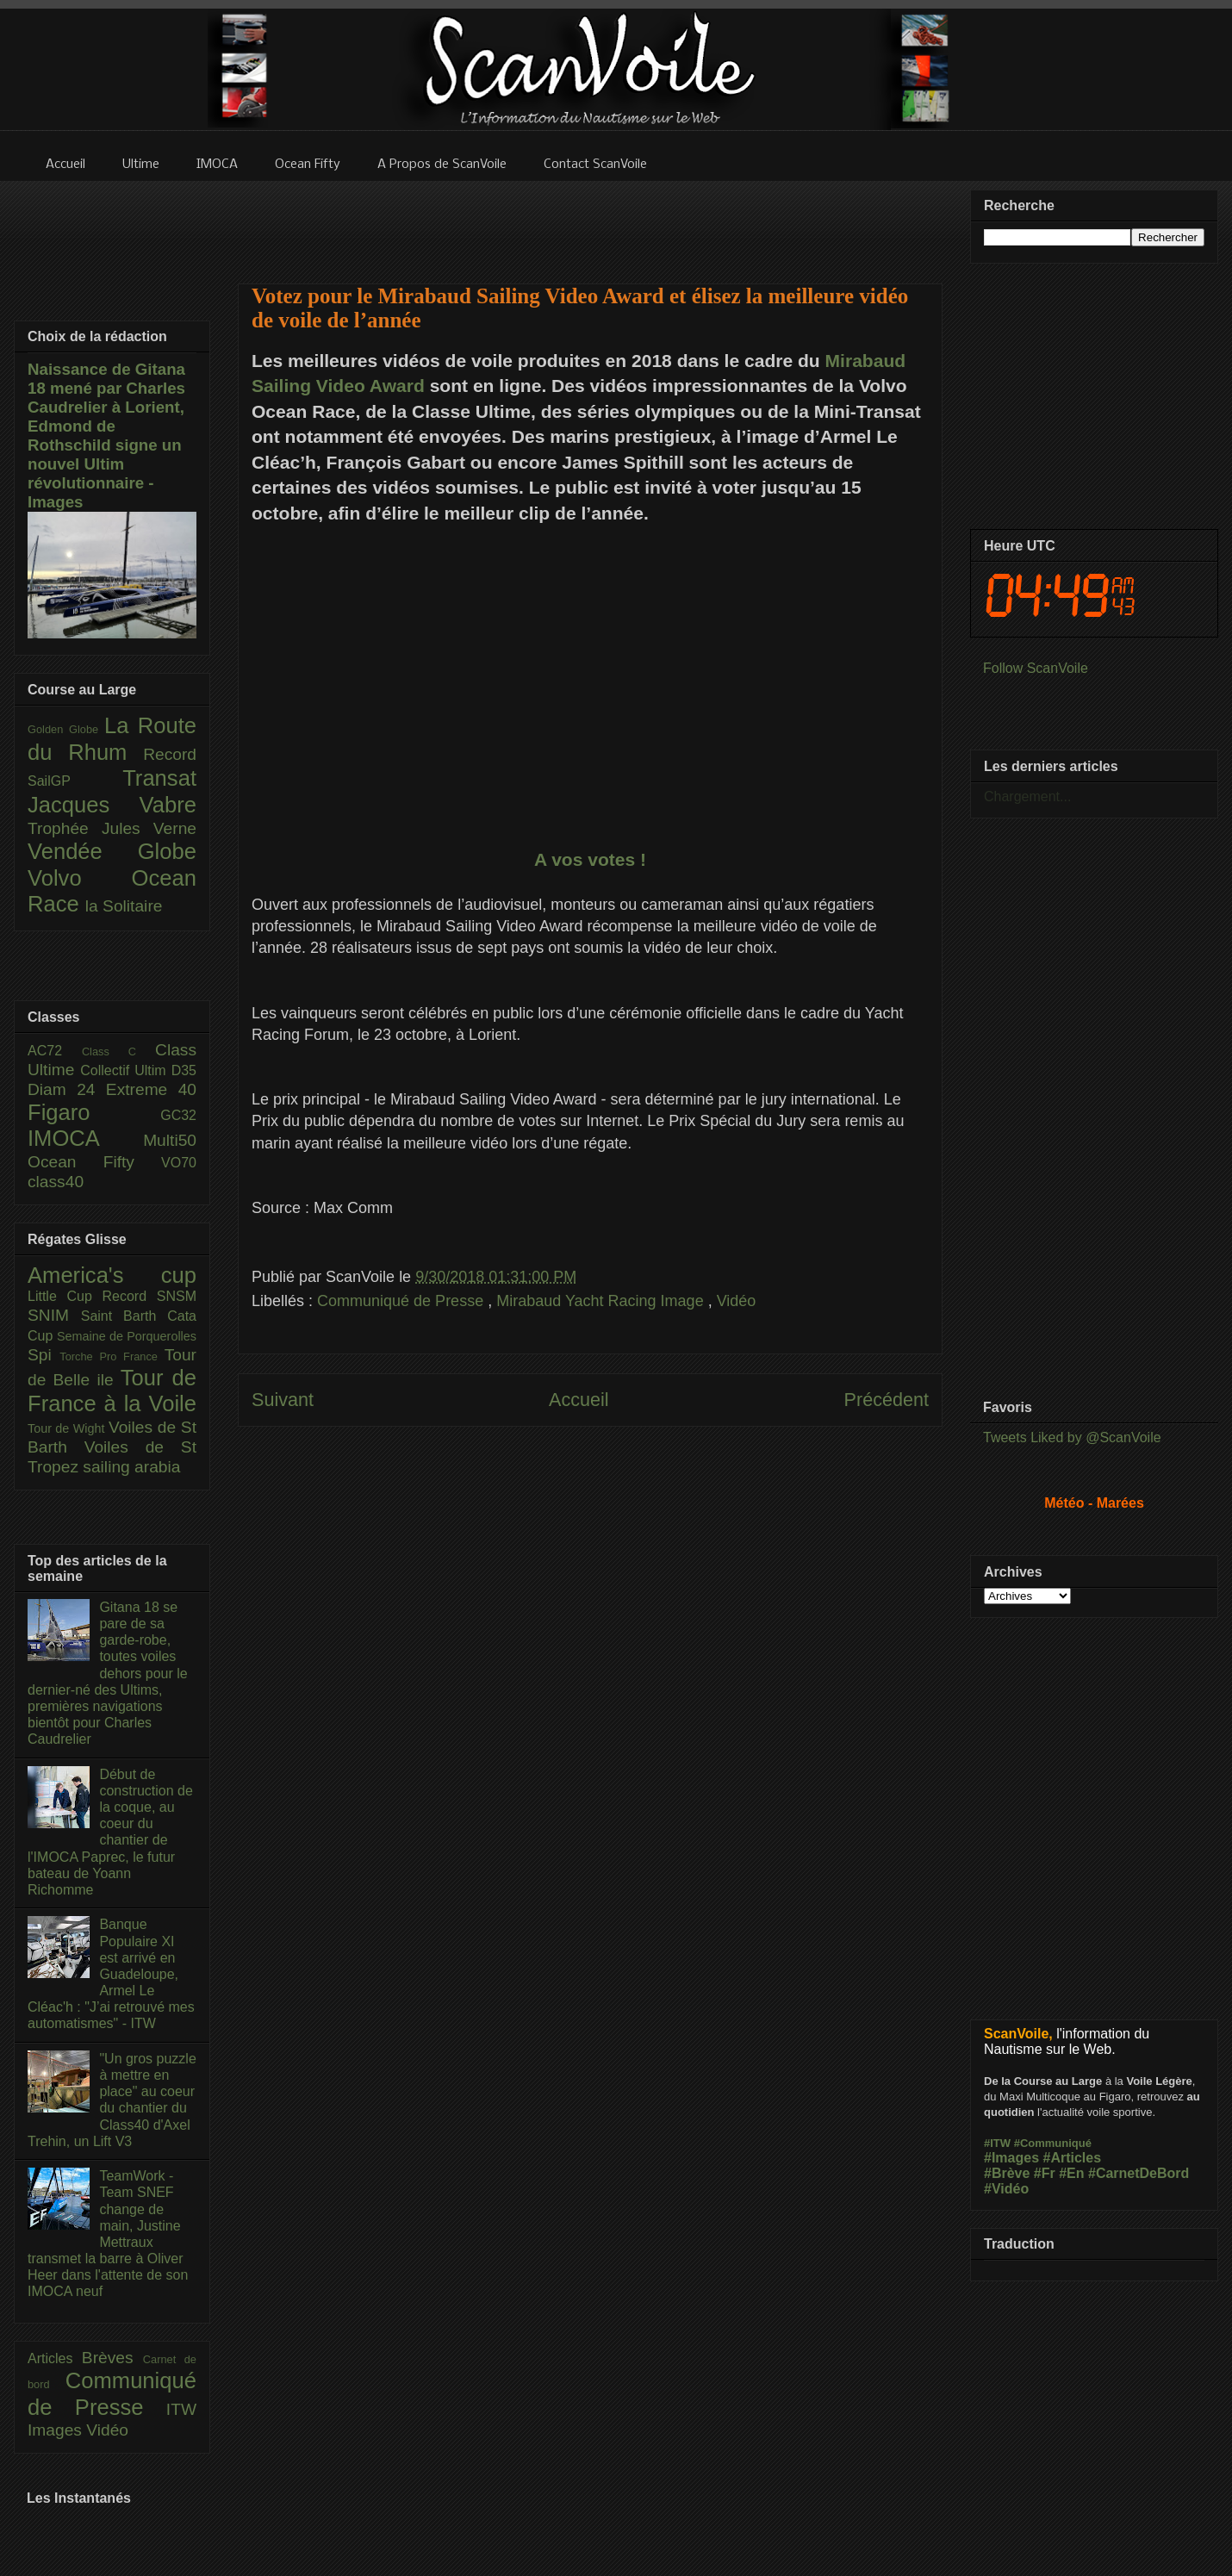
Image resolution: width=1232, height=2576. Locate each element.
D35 (183, 1070)
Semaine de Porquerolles (126, 1336)
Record (169, 754)
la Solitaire (124, 906)
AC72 (55, 1050)
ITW (181, 2409)
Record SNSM (149, 1296)
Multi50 (169, 1140)
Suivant (283, 1399)
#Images (1011, 2157)
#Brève (1007, 2173)
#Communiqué (1053, 2143)
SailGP (75, 781)
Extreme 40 (151, 1089)
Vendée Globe (112, 851)
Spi (43, 1355)
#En (1071, 2173)
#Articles (1072, 2157)
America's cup (112, 1275)
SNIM (54, 1315)
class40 (56, 1182)
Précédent (886, 1399)
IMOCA (85, 1138)
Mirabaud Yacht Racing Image (601, 1301)
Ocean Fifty (94, 1162)
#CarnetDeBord (1138, 2173)
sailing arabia (131, 1467)
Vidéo (736, 1301)
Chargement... (1027, 796)
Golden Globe (66, 729)
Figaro (94, 1112)
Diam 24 (67, 1089)
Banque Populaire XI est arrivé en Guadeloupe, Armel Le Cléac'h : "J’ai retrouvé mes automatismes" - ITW (111, 1974)
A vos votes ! (590, 859)
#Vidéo (1006, 2188)
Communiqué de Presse (402, 1301)
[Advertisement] (590, 1619)
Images (57, 2430)
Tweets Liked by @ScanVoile (1072, 1437)
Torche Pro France (111, 1356)
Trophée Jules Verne (112, 828)
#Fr (1044, 2173)
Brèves (112, 2358)
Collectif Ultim (125, 1070)
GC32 (178, 1115)
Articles (55, 2358)
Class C (118, 1051)
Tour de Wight (68, 1428)
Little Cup (65, 1296)
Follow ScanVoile (1035, 668)
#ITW (997, 2143)
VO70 (178, 1162)
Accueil (579, 1399)
